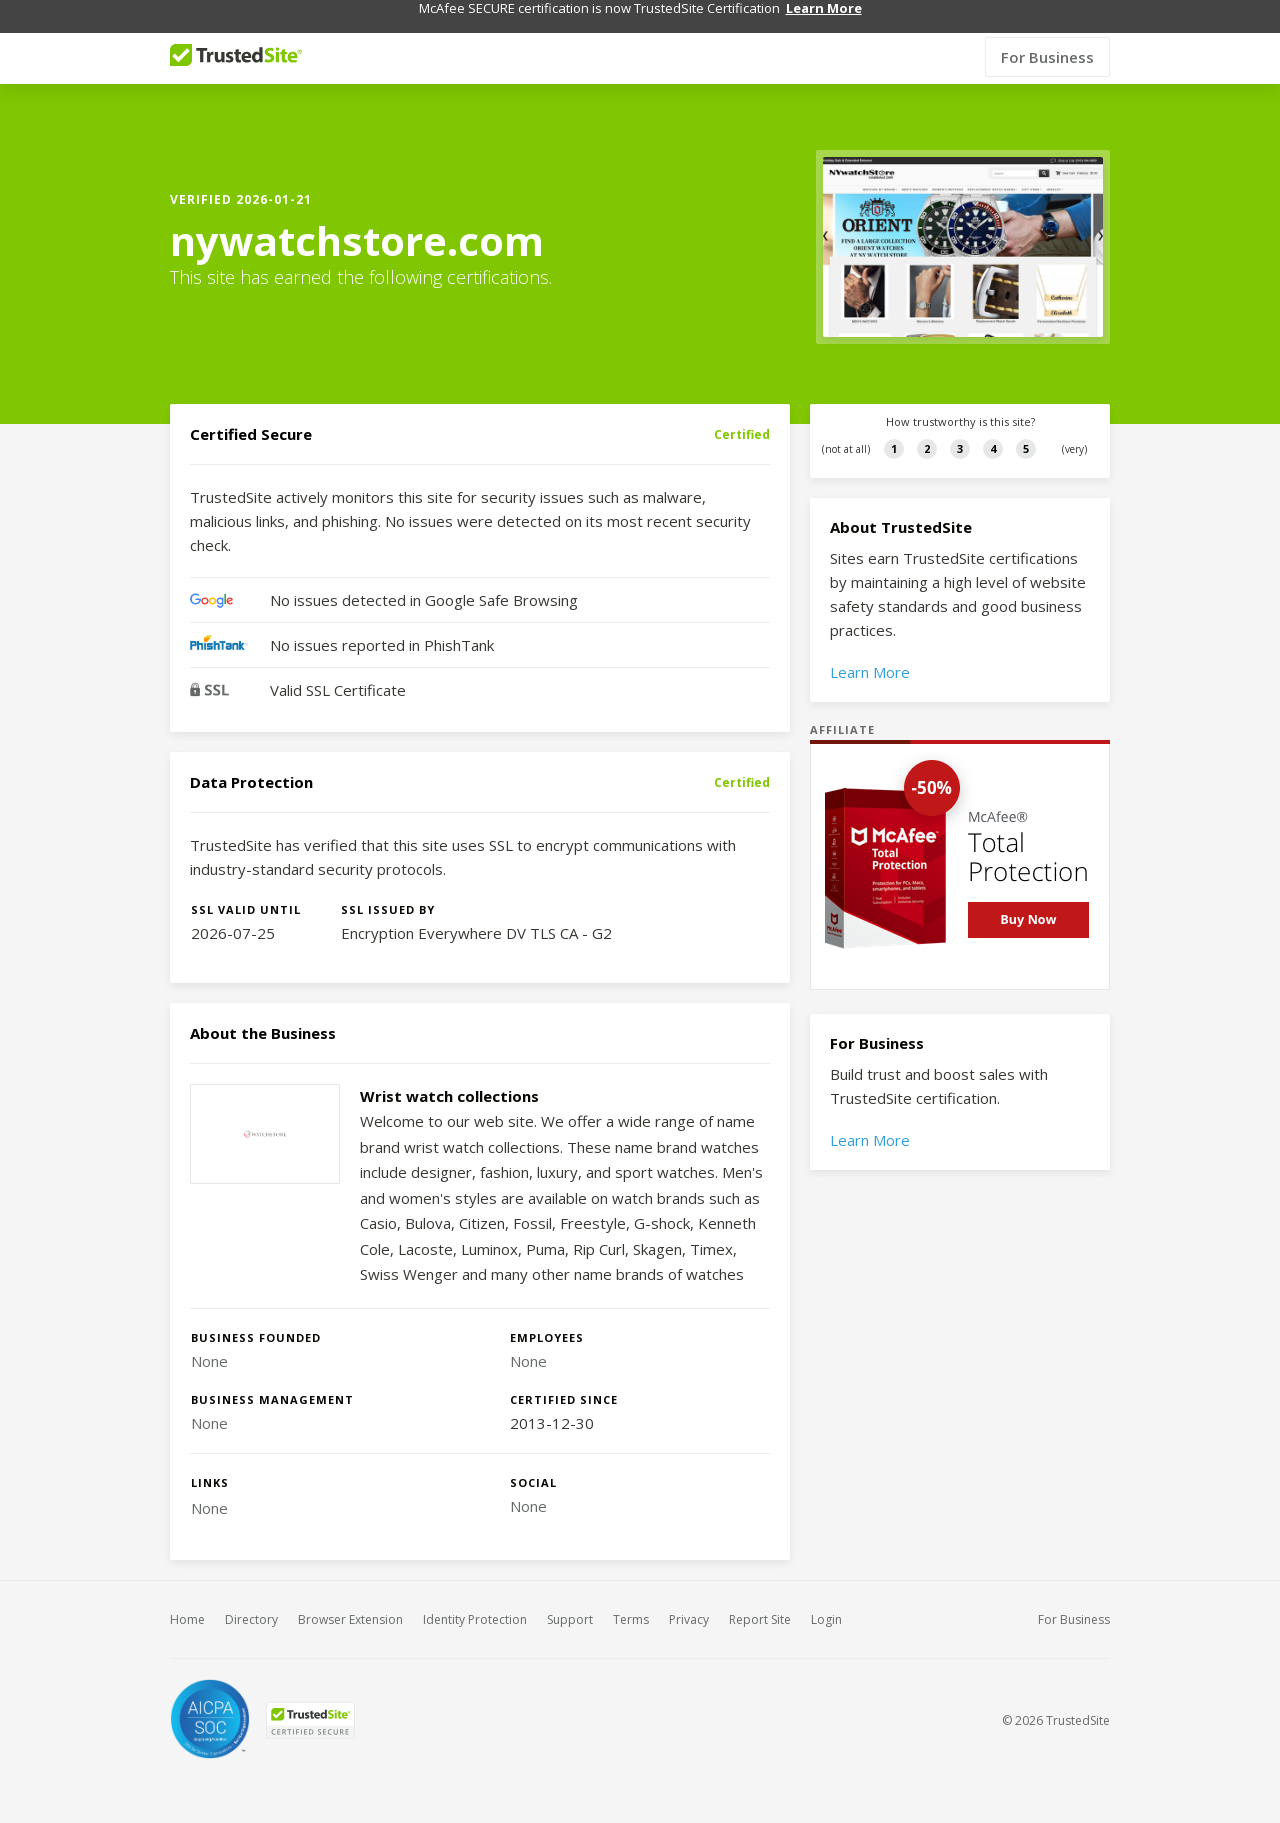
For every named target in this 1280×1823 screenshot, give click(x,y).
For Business (1047, 39)
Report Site (760, 1601)
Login (826, 1601)
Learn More (870, 654)
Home (187, 1601)
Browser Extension (350, 1601)
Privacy (689, 1601)
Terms (631, 1601)
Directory (251, 1601)
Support (570, 1601)
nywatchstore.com (357, 223)
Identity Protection (475, 1601)
